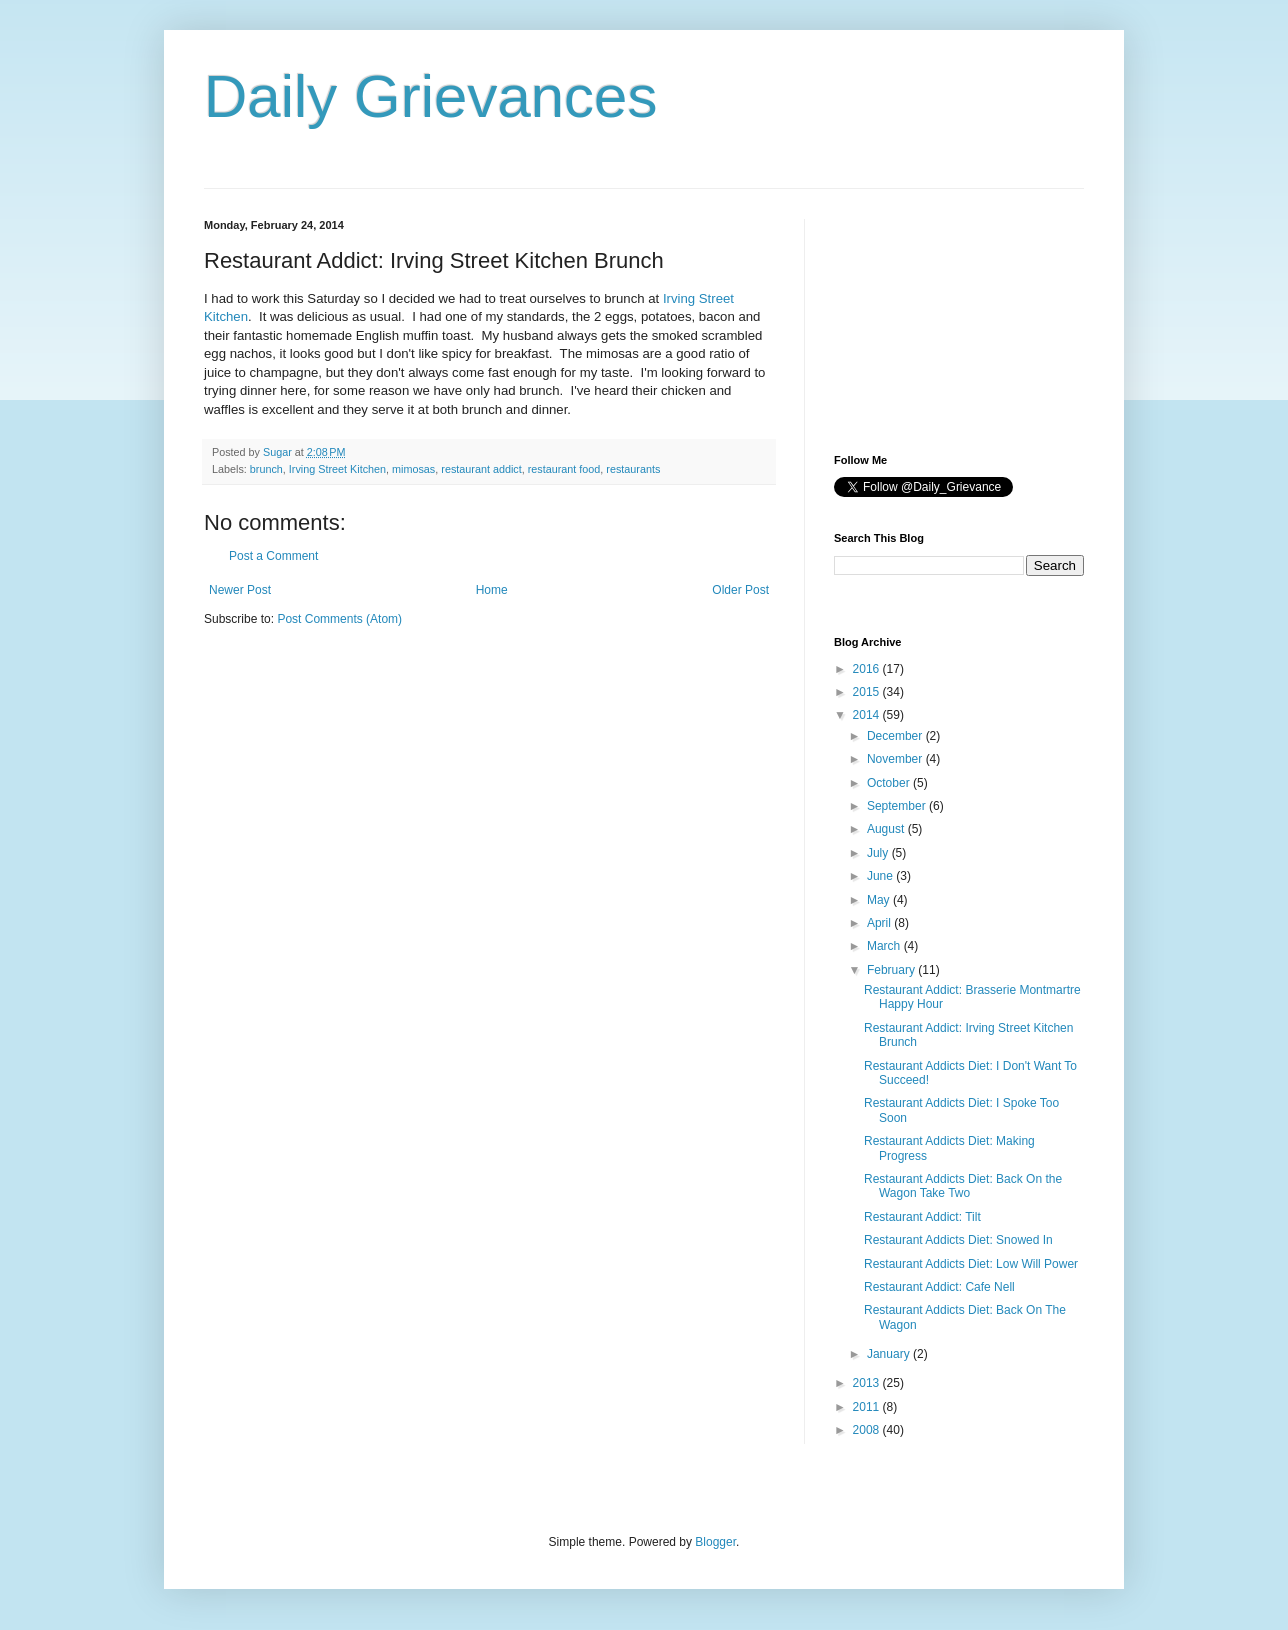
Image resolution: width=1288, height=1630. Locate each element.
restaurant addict (481, 469)
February (892, 970)
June (881, 876)
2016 (868, 669)
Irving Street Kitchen (337, 469)
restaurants (633, 469)
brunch (266, 469)
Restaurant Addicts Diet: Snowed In (958, 1240)
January (890, 1354)
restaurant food (564, 469)
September (898, 806)
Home (492, 590)
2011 (868, 1407)
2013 (868, 1383)
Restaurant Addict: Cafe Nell (939, 1287)
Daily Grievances (431, 96)
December (896, 736)
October (890, 783)
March (885, 946)
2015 (868, 692)
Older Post (740, 590)
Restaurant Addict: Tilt (922, 1217)
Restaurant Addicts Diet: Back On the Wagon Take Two (963, 1186)
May (880, 900)
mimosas (413, 469)
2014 (868, 715)
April (880, 923)
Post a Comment (273, 556)
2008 (868, 1430)
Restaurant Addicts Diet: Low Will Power (971, 1264)
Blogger (715, 1542)
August (887, 829)
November (896, 759)
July (879, 853)
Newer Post (240, 590)
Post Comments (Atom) (339, 619)
